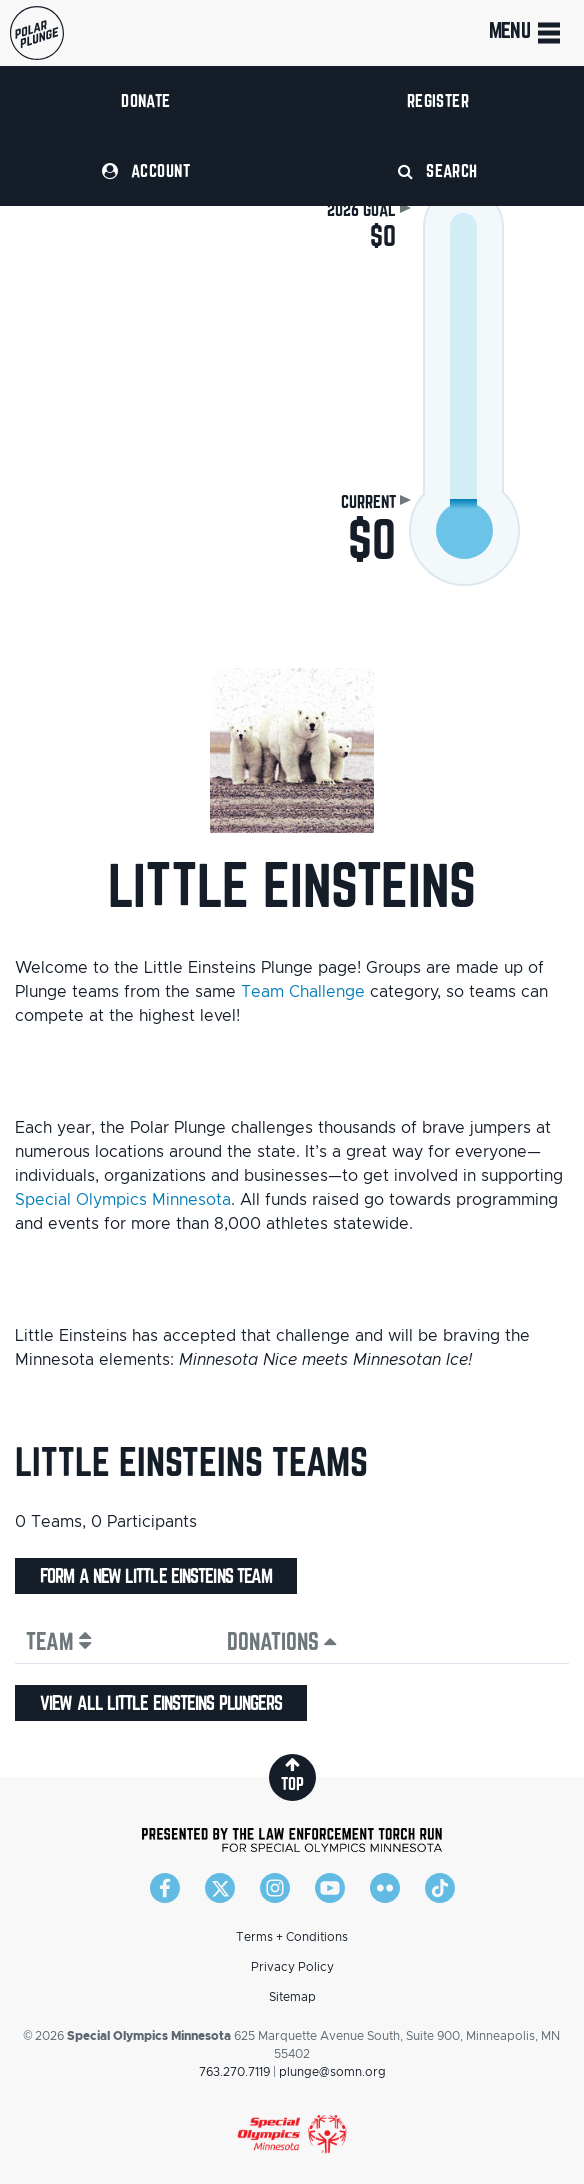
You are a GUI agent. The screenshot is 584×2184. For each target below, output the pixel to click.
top (292, 1774)
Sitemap (292, 1997)
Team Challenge (303, 992)
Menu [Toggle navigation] (526, 33)
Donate (146, 100)
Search (438, 170)
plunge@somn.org (332, 2072)
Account (146, 170)
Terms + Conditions (292, 1937)
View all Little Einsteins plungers (161, 1703)
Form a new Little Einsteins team (156, 1576)
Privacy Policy (292, 1967)
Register (438, 100)
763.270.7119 (234, 2072)
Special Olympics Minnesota (123, 1200)
